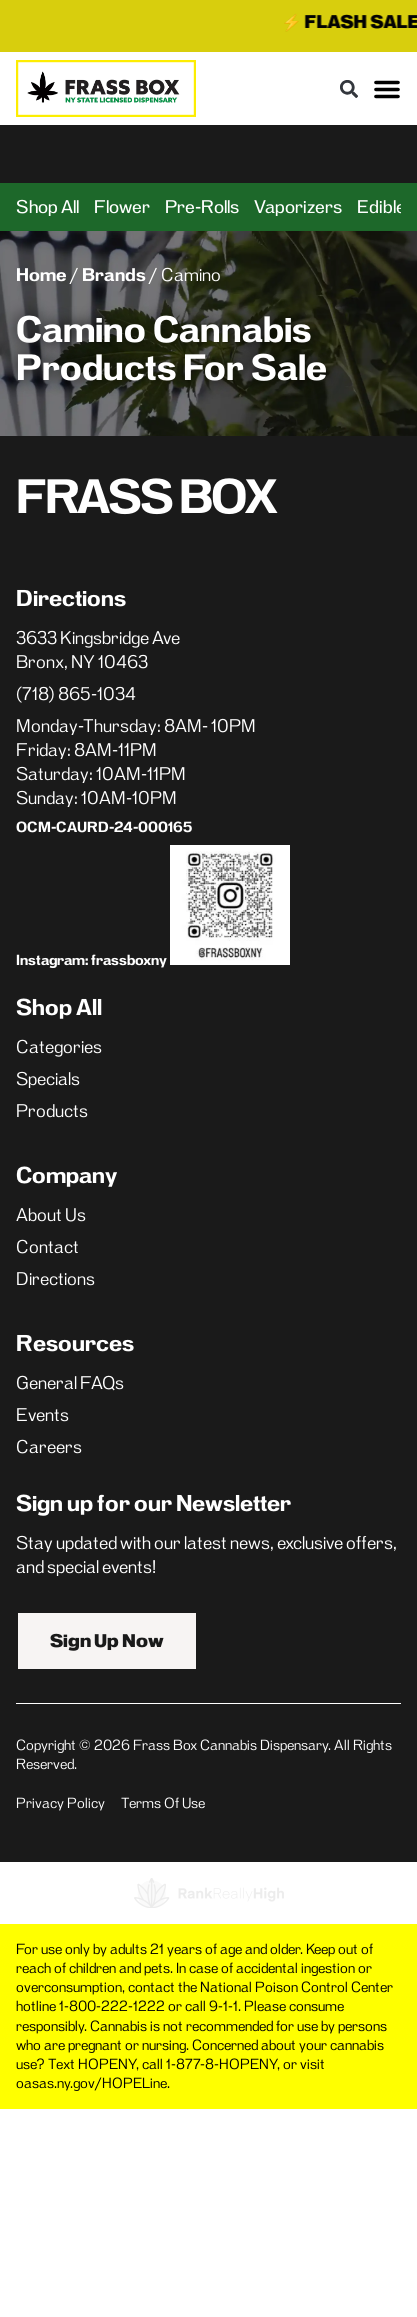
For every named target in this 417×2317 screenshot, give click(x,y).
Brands (114, 275)
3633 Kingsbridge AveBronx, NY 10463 (98, 650)
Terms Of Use (163, 1803)
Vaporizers (298, 207)
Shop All (47, 207)
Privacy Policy (60, 1803)
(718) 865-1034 (76, 694)
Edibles (386, 207)
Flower (122, 207)
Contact (47, 1247)
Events (42, 1415)
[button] (348, 88)
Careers (49, 1447)
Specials (48, 1079)
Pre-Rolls (202, 207)
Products (52, 1111)
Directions (55, 1279)
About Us (51, 1215)
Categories (59, 1047)
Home (41, 275)
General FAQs (70, 1383)
